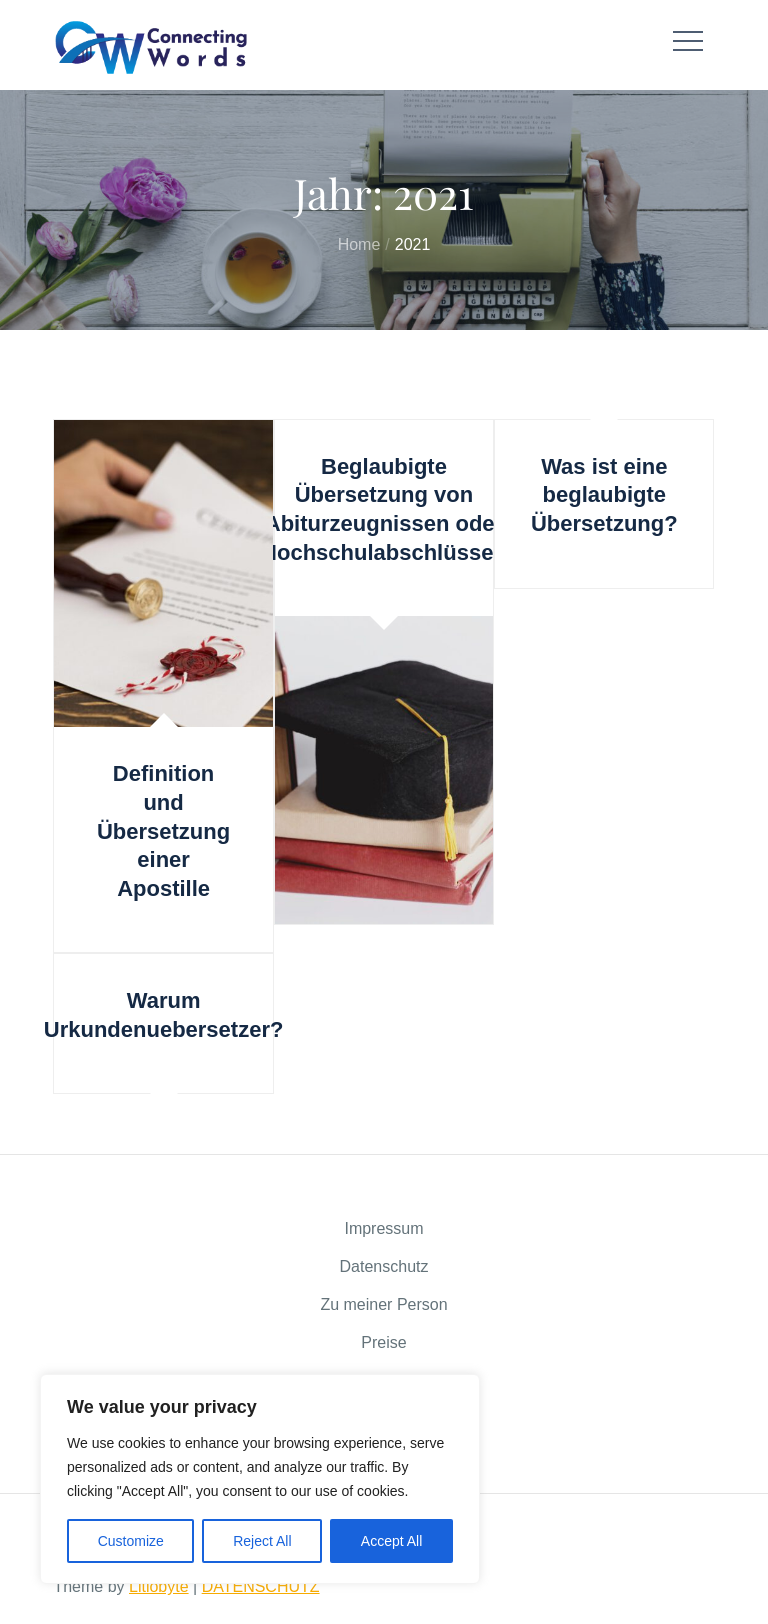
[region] (260, 1479)
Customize (131, 1541)
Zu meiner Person (383, 1304)
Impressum (383, 1228)
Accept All (391, 1541)
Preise (383, 1342)
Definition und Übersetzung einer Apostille (163, 830)
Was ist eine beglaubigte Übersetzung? (604, 495)
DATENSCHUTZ (261, 1586)
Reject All (262, 1541)
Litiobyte (159, 1586)
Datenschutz (384, 1266)
